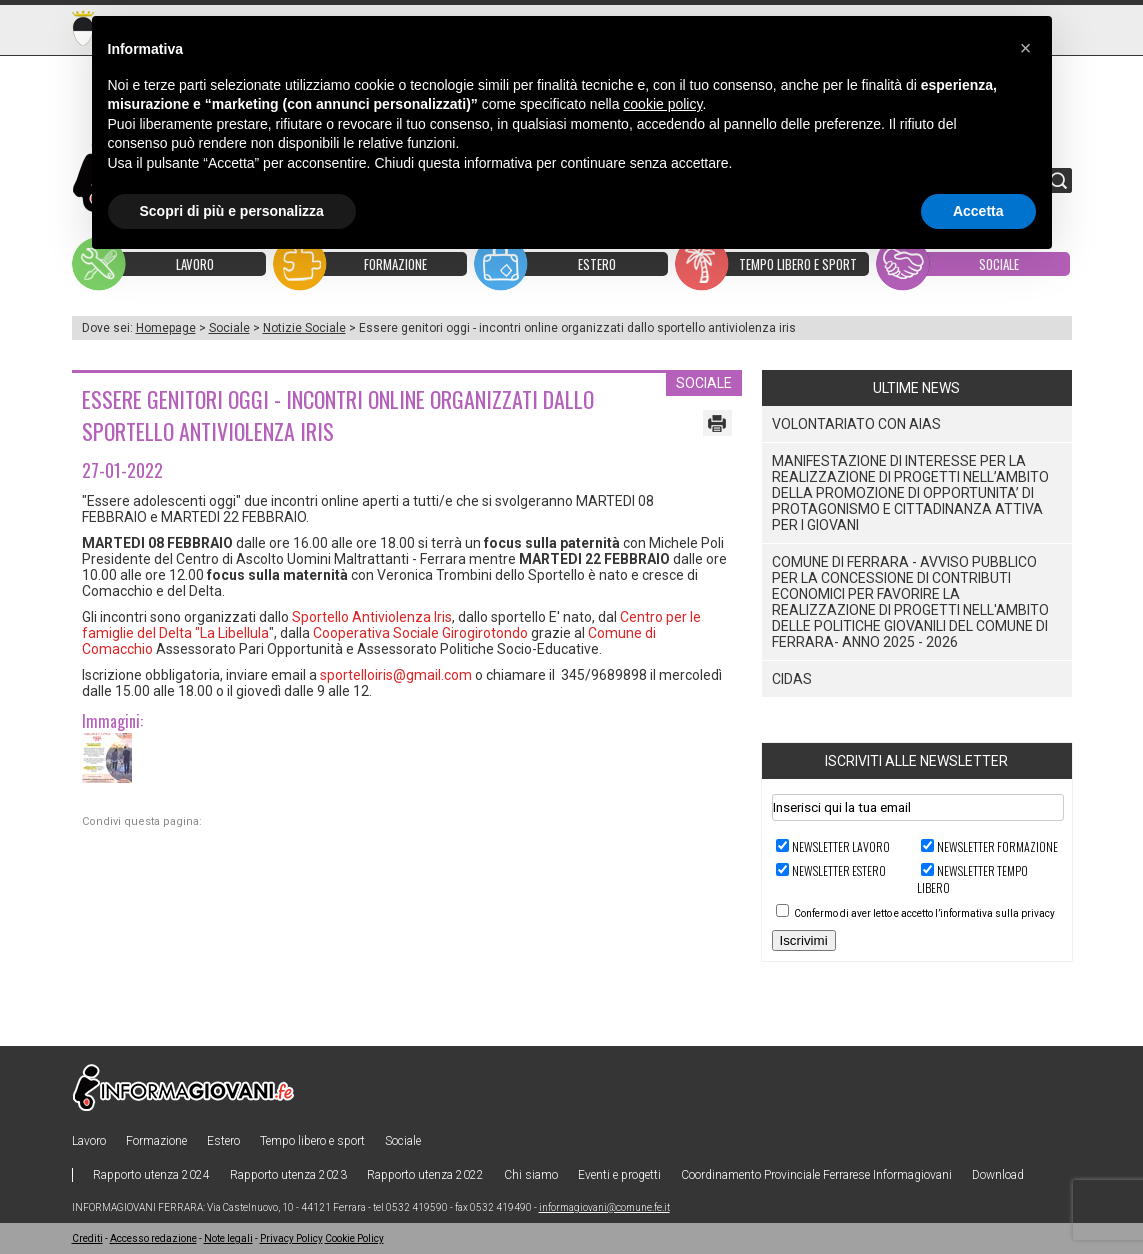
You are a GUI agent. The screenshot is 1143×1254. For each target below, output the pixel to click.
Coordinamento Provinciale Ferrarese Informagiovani (816, 1175)
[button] (1026, 48)
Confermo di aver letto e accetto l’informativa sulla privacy (924, 913)
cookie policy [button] (662, 104)
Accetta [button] (978, 211)
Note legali (228, 1238)
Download (998, 1175)
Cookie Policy (354, 1238)
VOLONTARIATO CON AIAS (856, 424)
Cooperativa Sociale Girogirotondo (420, 633)
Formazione (156, 1141)
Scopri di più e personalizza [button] (232, 211)
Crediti (87, 1238)
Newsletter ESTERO (839, 870)
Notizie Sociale (304, 328)
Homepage (166, 328)
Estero (223, 1141)
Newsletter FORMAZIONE (997, 846)
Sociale (229, 328)
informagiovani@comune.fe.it (604, 1207)
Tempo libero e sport (312, 1141)
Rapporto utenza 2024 (151, 1175)
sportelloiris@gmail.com (396, 675)
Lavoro (89, 1141)
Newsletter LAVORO (841, 846)
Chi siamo (531, 1175)
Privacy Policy (291, 1238)
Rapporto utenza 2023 (288, 1175)
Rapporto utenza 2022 (425, 1175)
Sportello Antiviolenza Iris (372, 617)
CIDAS (792, 679)
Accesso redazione (153, 1238)
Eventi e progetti (619, 1175)
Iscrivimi (804, 940)
